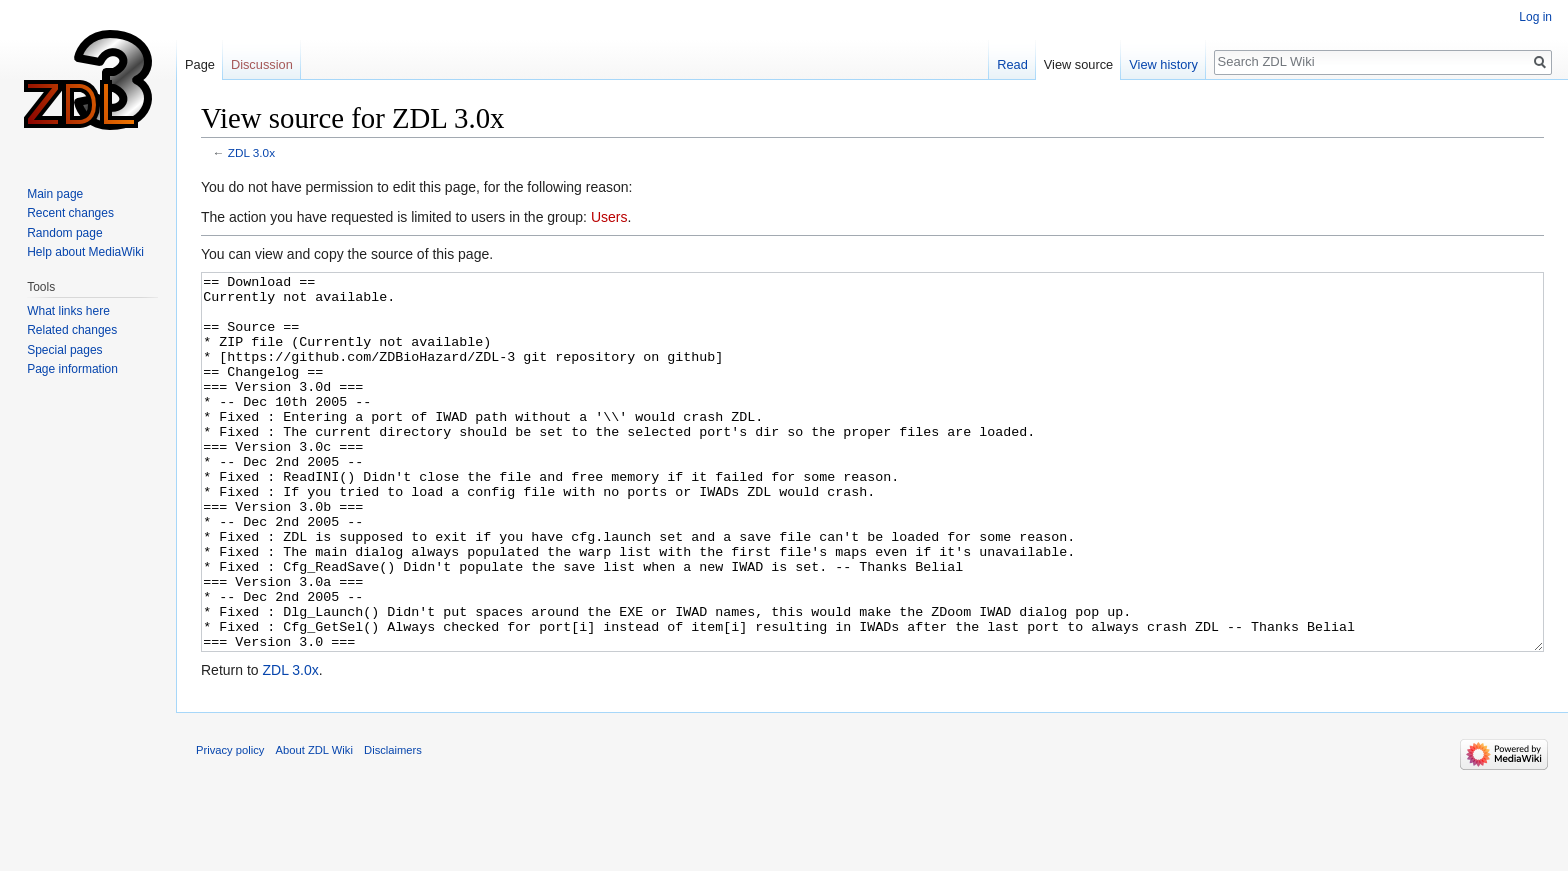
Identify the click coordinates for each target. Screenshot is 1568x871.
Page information (72, 369)
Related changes (72, 330)
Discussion (262, 64)
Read (1012, 64)
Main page (55, 194)
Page (200, 64)
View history (1163, 64)
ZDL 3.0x (251, 152)
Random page (64, 233)
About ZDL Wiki (314, 825)
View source (1078, 64)
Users (609, 217)
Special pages (64, 350)
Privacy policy (230, 825)
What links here (68, 311)
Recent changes (70, 213)
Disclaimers (393, 825)
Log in (1535, 17)
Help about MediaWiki (85, 252)
